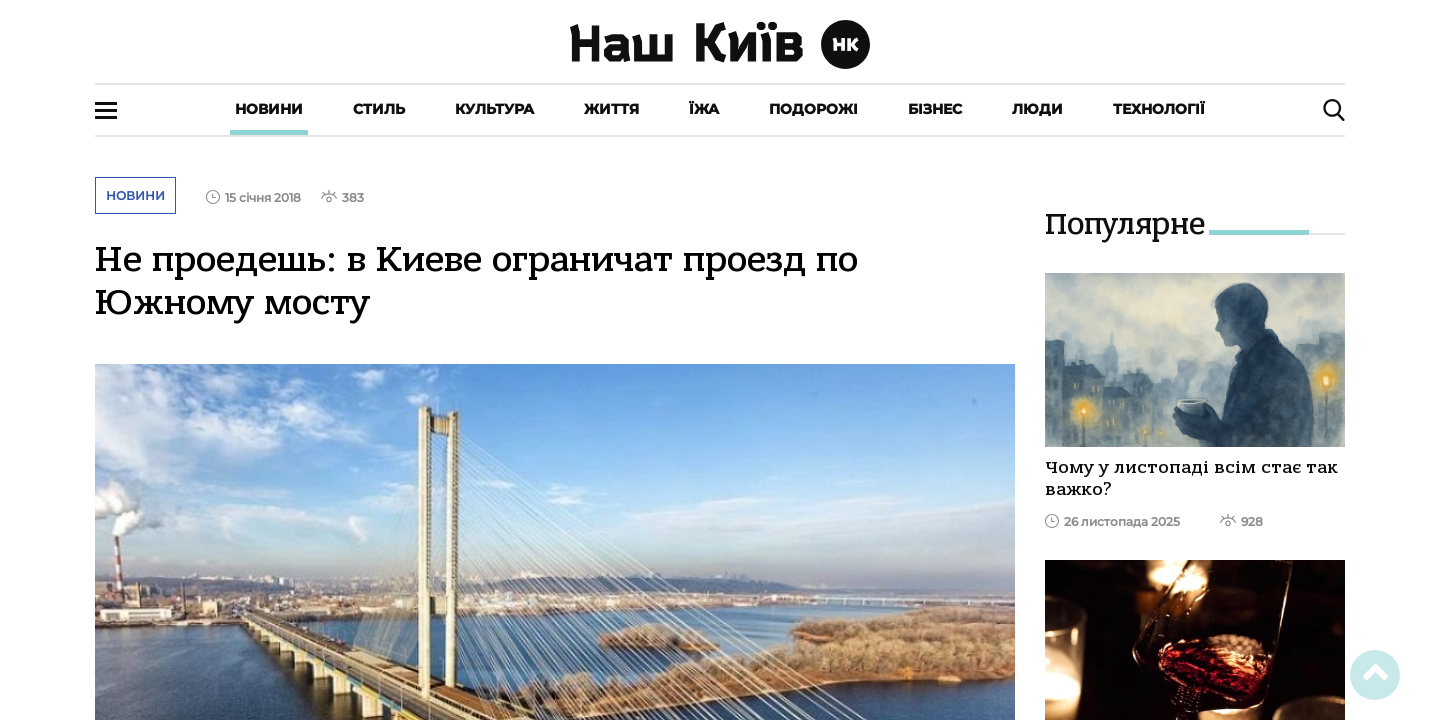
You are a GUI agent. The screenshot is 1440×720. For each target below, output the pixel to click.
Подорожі (813, 109)
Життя (611, 109)
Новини (269, 109)
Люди (1037, 109)
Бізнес (935, 109)
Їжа (704, 109)
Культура (494, 109)
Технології (1159, 109)
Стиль (379, 109)
